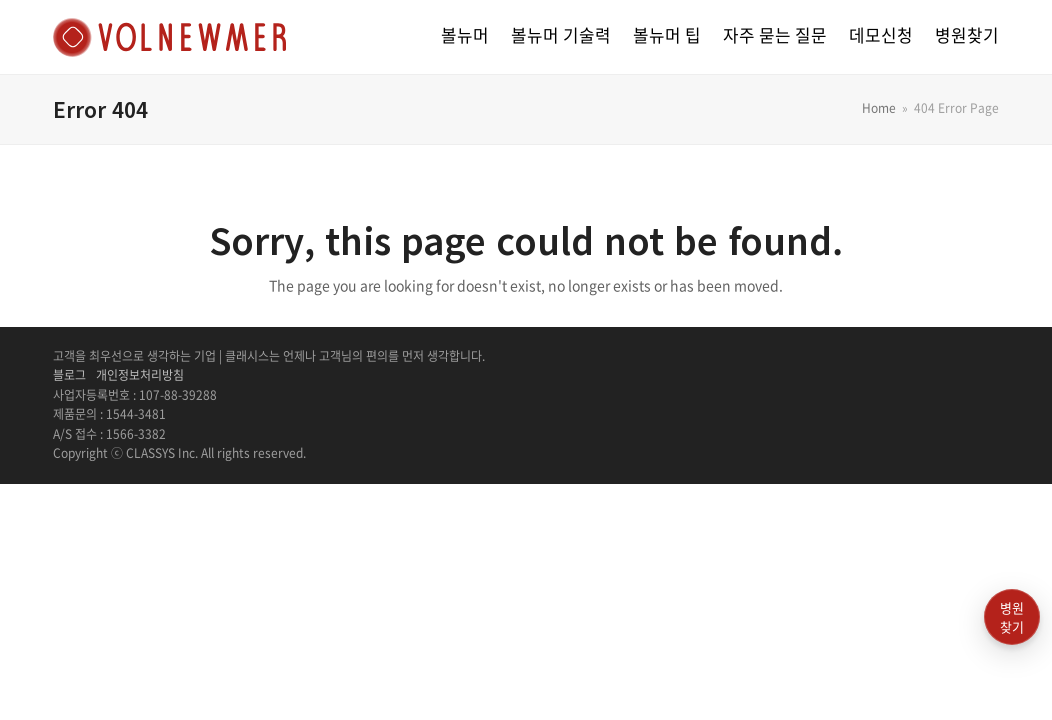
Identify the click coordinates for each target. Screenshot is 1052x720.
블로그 (69, 375)
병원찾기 (1012, 617)
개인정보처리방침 (140, 375)
